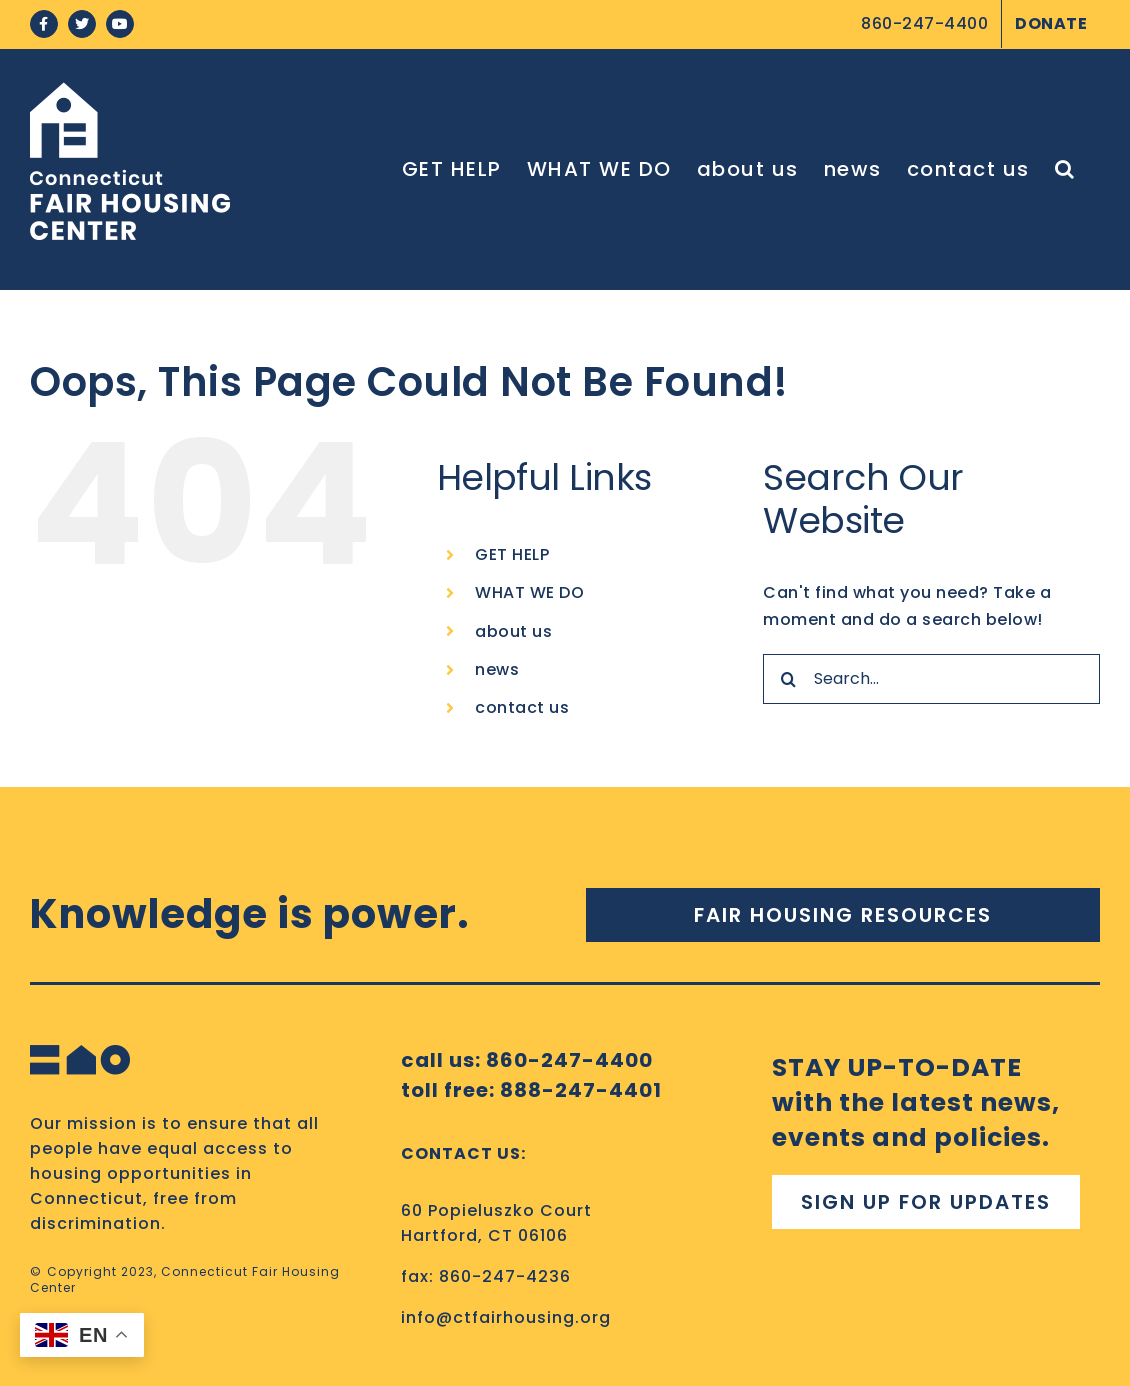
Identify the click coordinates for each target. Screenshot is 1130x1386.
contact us (522, 707)
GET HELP (512, 554)
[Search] (788, 679)
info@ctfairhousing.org (506, 1317)
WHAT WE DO (529, 592)
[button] (1065, 169)
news (497, 669)
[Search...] (931, 679)
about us (513, 631)
